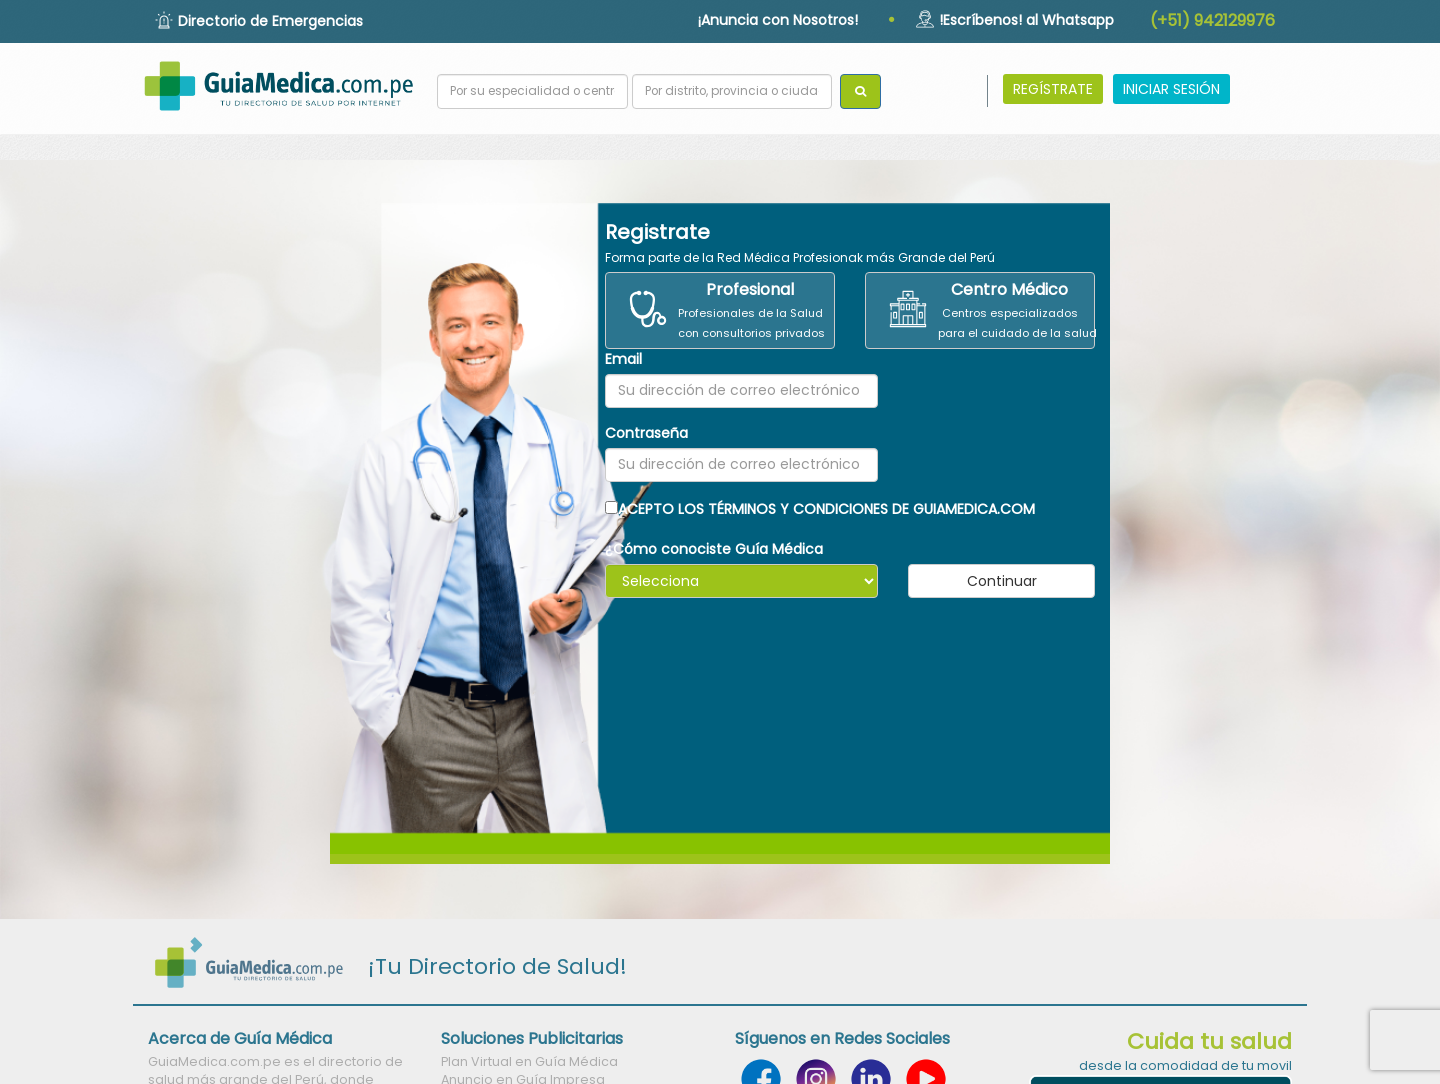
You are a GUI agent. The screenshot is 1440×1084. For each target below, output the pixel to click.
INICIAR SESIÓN (1171, 89)
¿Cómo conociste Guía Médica (714, 549)
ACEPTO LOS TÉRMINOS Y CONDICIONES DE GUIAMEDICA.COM (820, 509)
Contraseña (646, 433)
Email (623, 359)
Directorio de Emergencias (270, 21)
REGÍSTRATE (1053, 89)
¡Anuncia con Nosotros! (778, 20)
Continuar (1002, 581)
